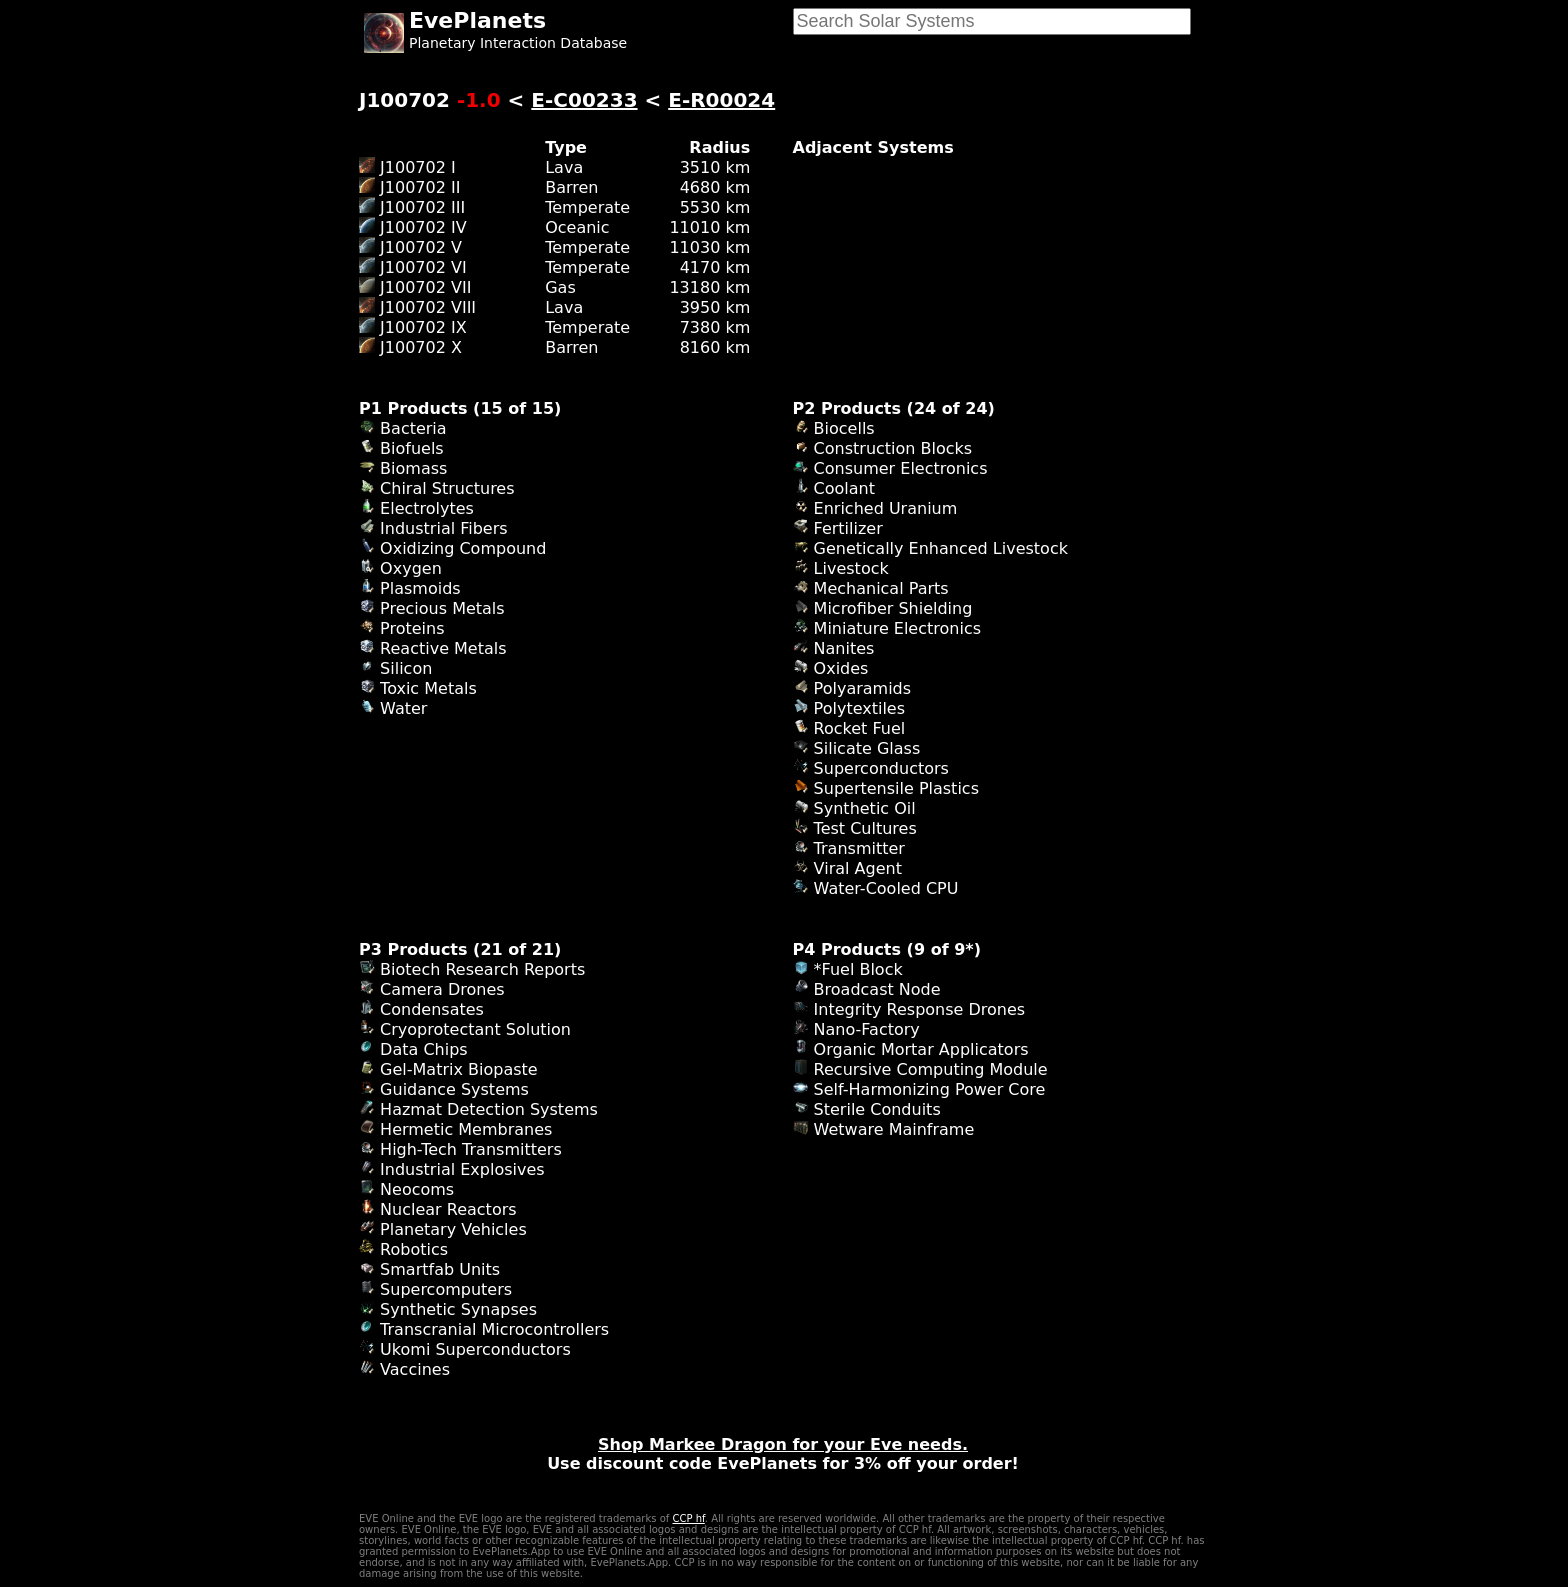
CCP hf (688, 1518)
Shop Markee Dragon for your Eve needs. (783, 1444)
